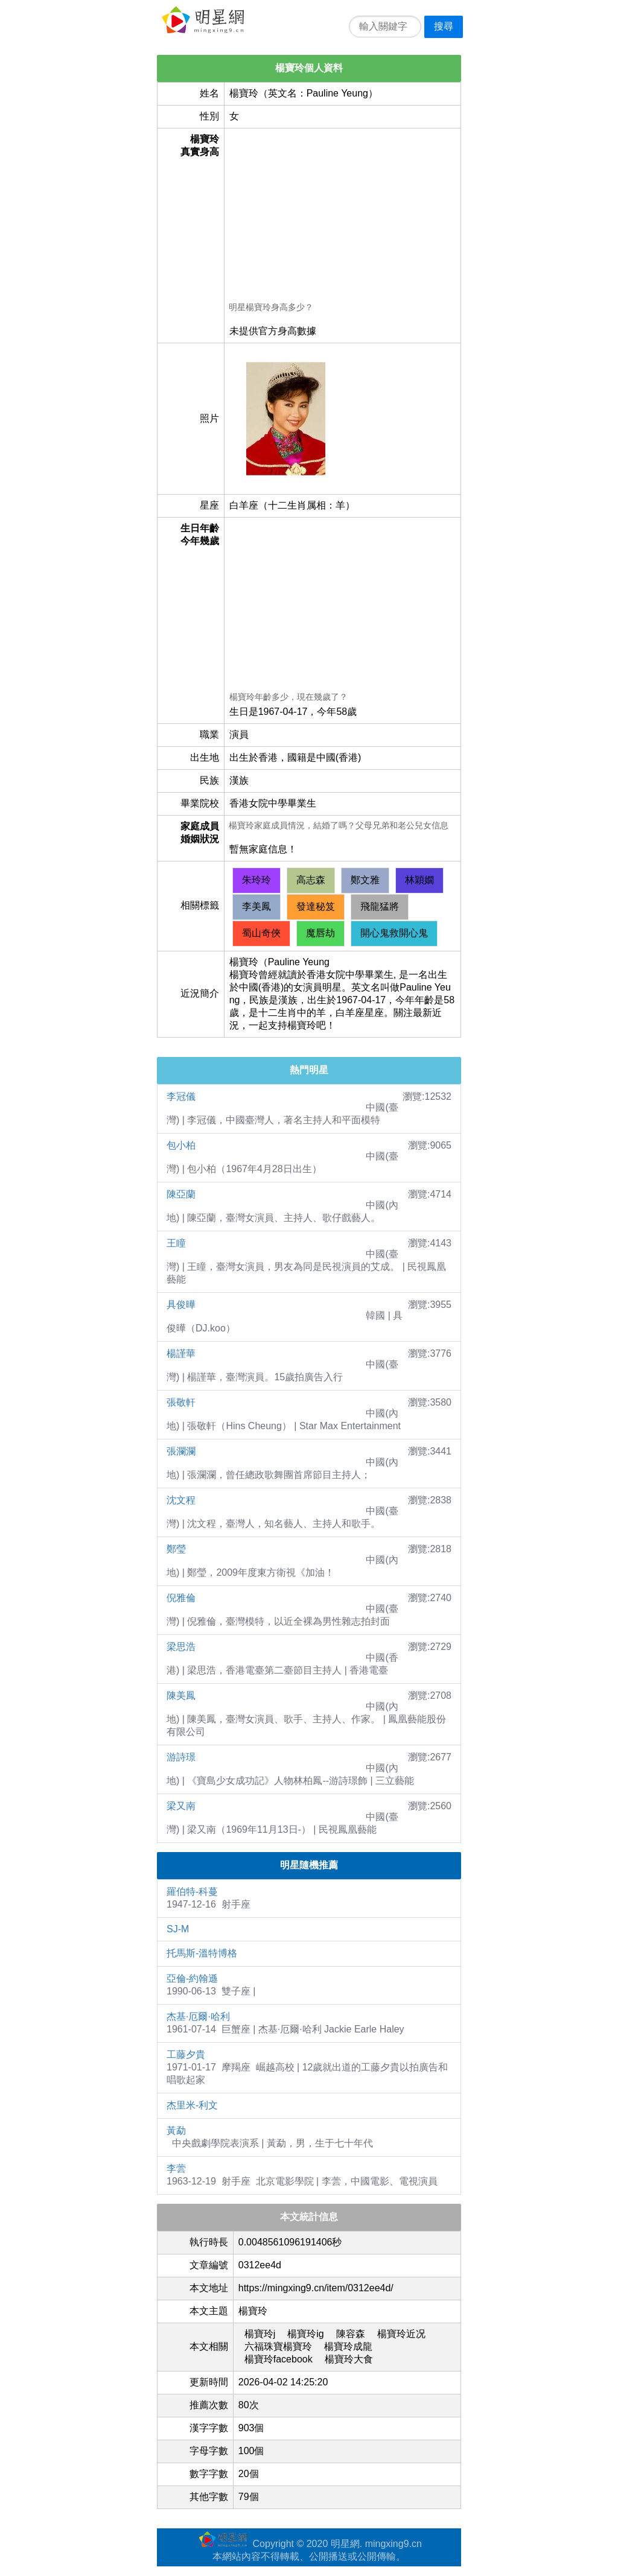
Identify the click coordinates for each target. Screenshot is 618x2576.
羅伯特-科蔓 (192, 1891)
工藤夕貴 (186, 2054)
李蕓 (176, 2168)
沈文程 (181, 1500)
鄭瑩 (176, 1549)
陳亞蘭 (181, 1194)
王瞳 (176, 1243)
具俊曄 (181, 1304)
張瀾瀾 (181, 1451)
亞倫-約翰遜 (192, 1978)
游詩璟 (181, 1757)
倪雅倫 (181, 1598)
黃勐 (176, 2130)
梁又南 (181, 1806)
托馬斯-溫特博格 (202, 1953)
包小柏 (181, 1145)
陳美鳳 (181, 1695)
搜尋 (443, 26)
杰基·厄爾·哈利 (198, 2016)
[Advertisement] (342, 217)
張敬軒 (181, 1402)
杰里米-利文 (192, 2105)
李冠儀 (181, 1096)
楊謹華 (181, 1353)
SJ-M (178, 1929)
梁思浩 (181, 1647)
